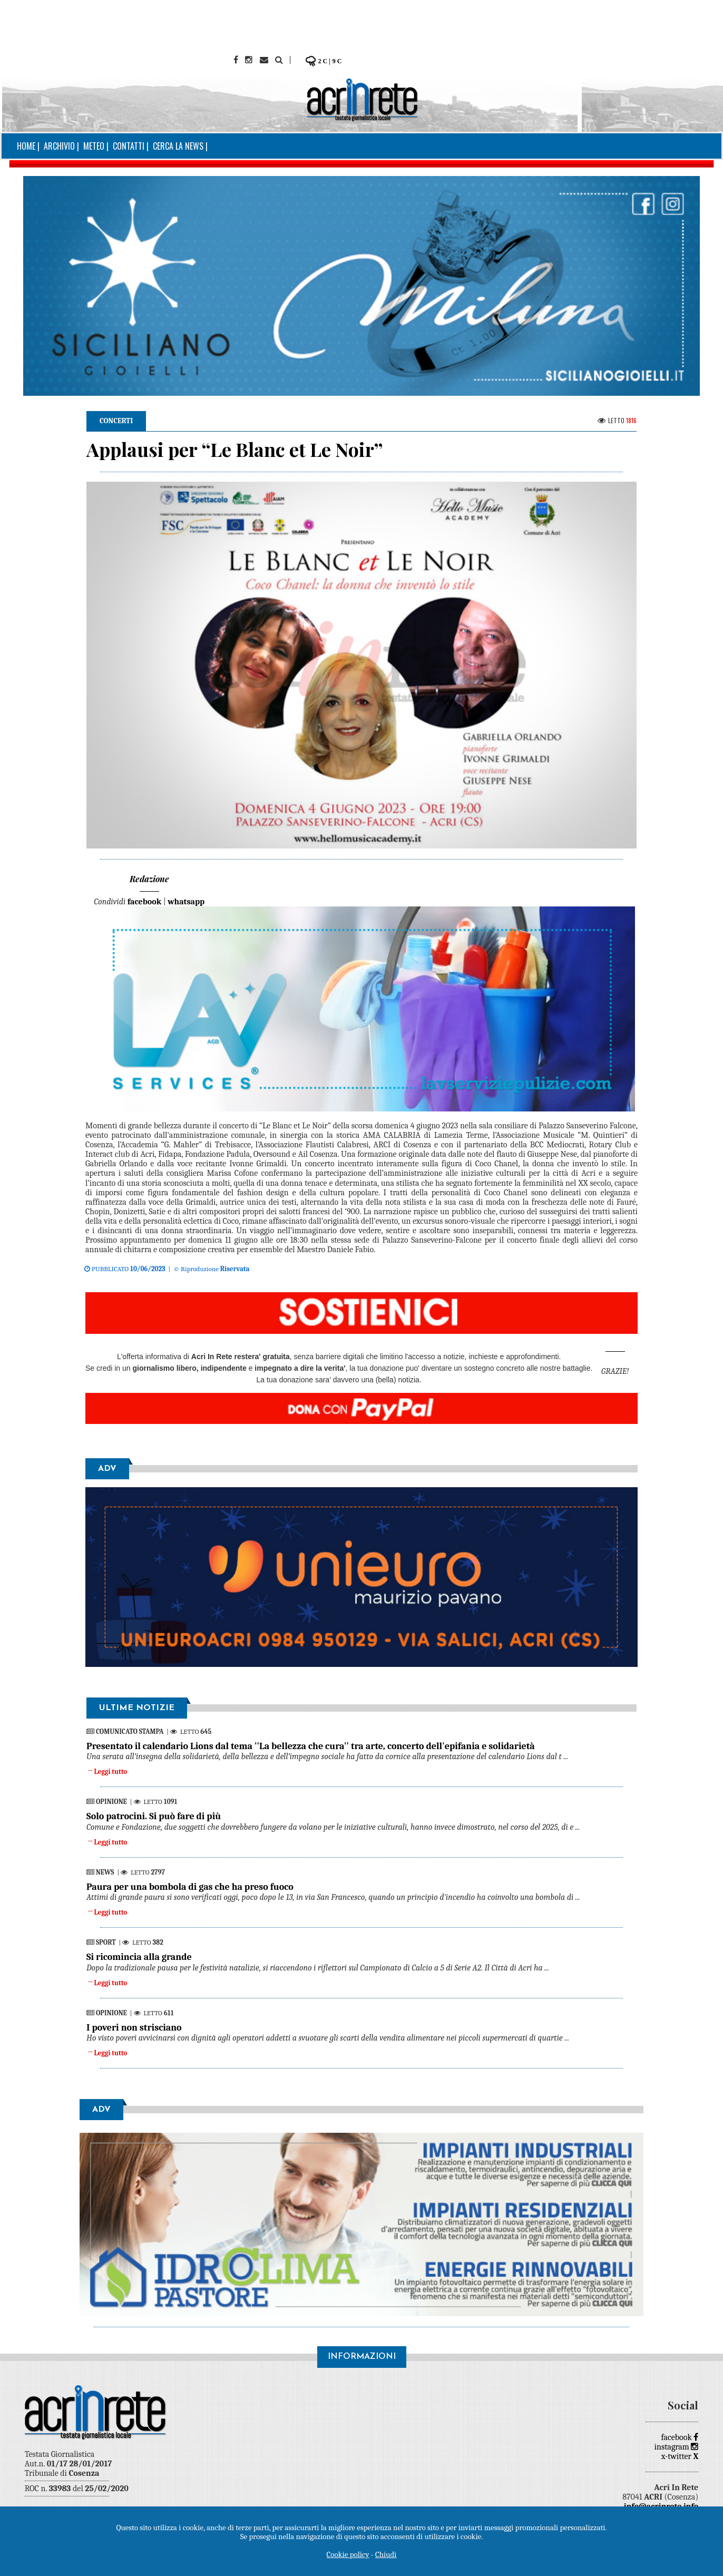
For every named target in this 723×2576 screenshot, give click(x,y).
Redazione (149, 878)
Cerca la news (178, 146)
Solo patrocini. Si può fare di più (153, 1816)
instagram (676, 2447)
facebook (680, 2437)
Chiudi (385, 2554)
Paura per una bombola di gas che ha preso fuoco (190, 1886)
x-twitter (680, 2456)
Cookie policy (348, 2554)
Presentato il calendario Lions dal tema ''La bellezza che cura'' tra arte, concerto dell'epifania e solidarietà (310, 1746)
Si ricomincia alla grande (139, 1957)
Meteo (93, 146)
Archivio (59, 146)
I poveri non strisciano (134, 2027)
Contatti (128, 146)
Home (26, 146)
